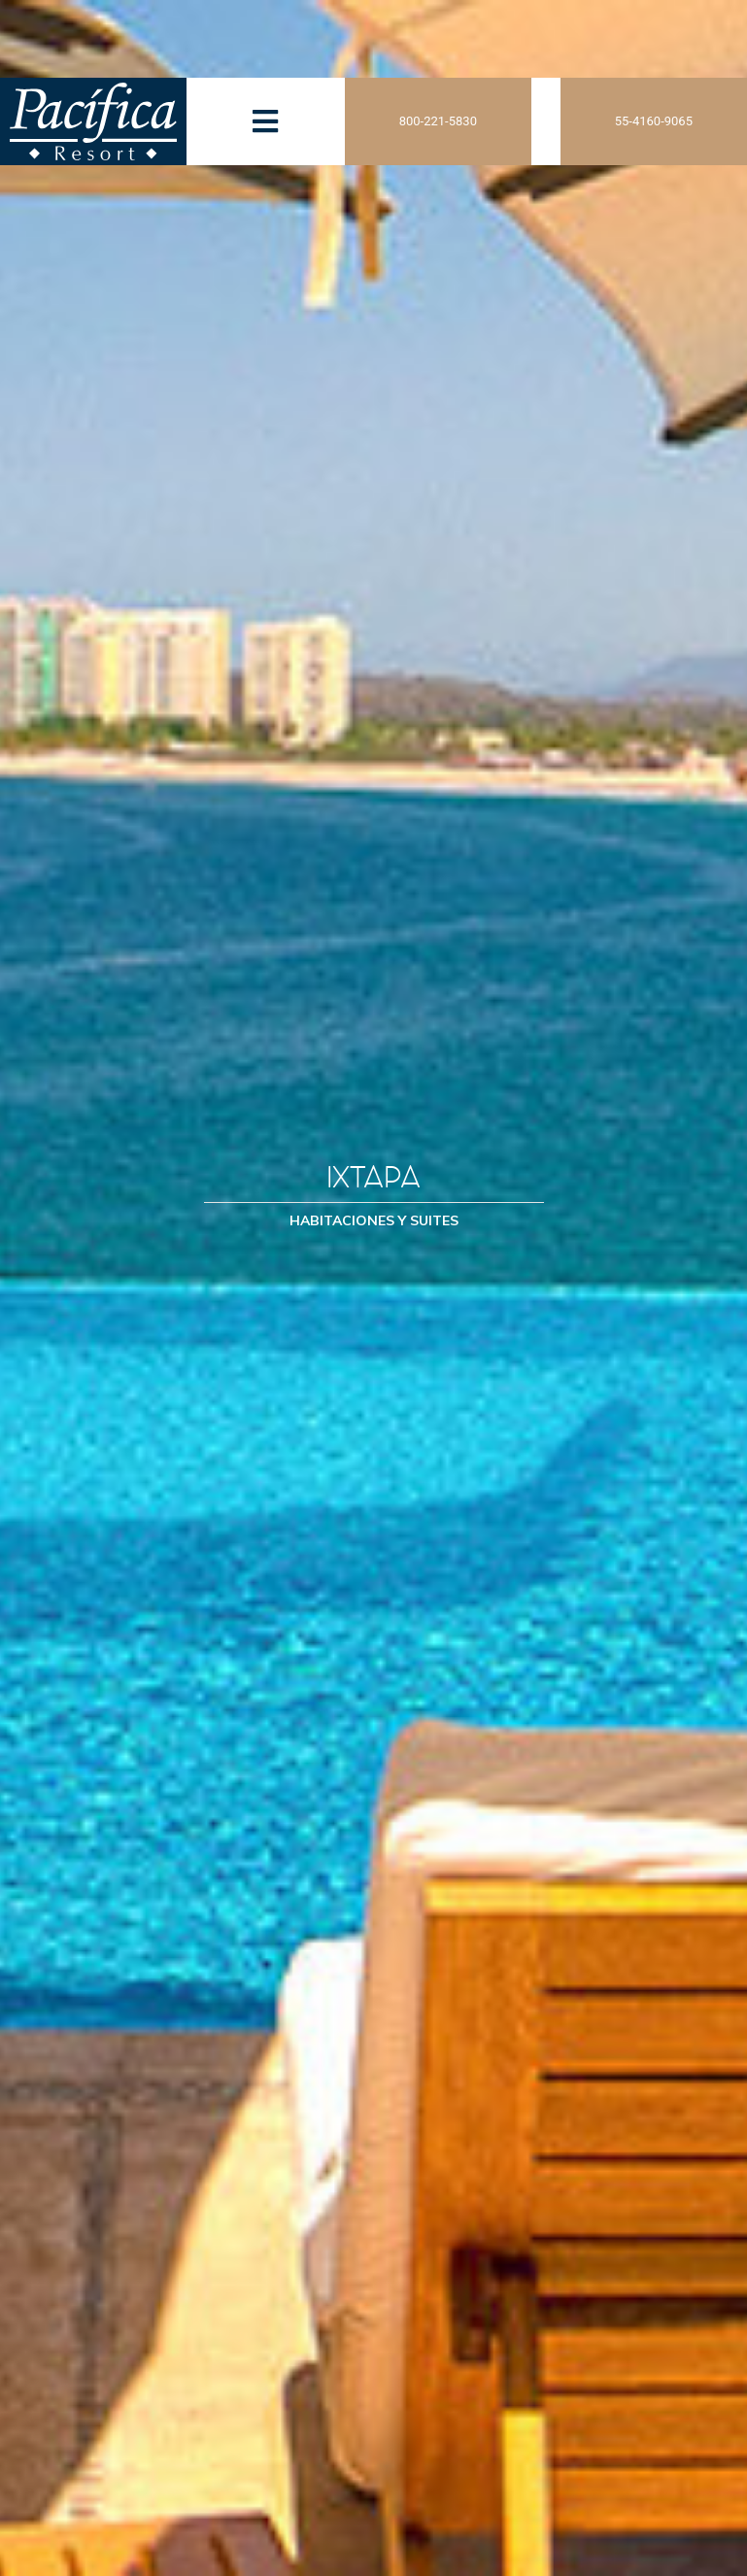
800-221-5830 (438, 121)
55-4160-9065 (654, 121)
